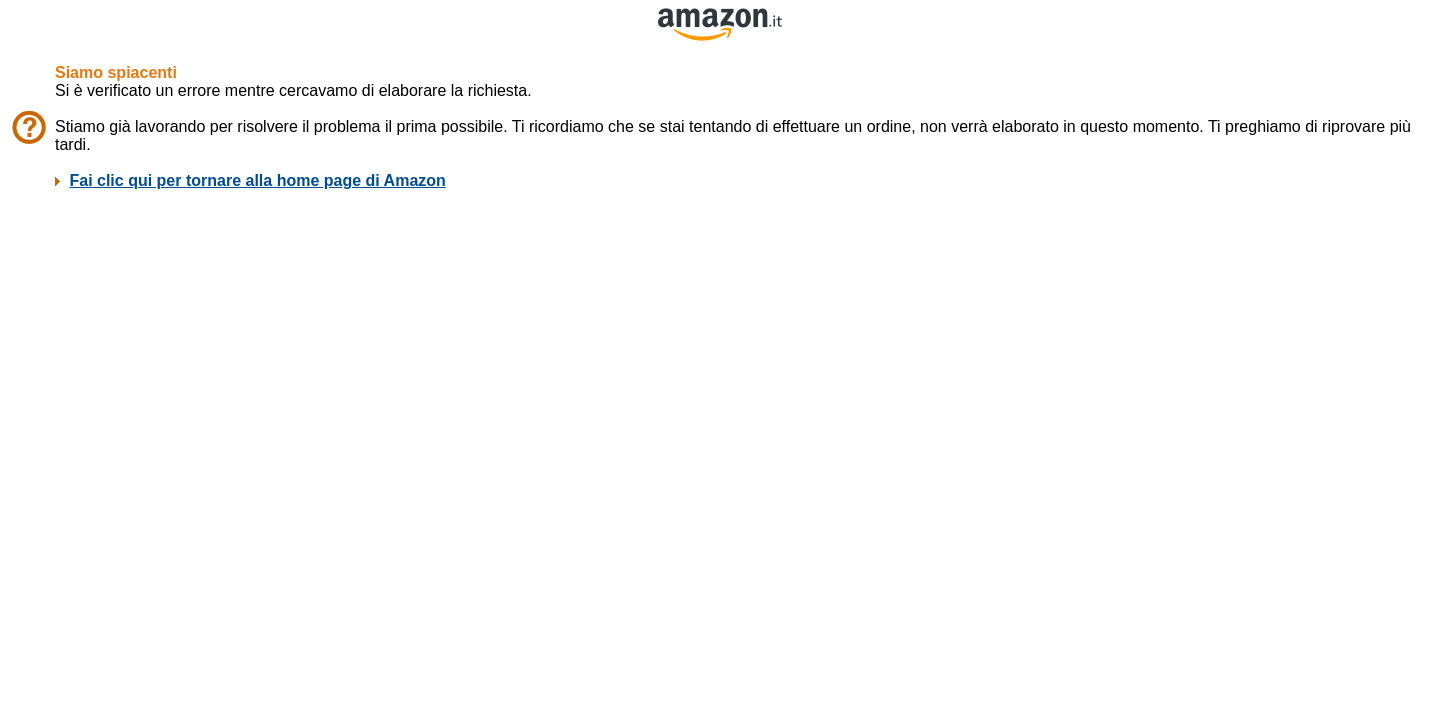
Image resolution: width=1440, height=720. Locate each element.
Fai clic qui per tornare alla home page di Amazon (257, 180)
